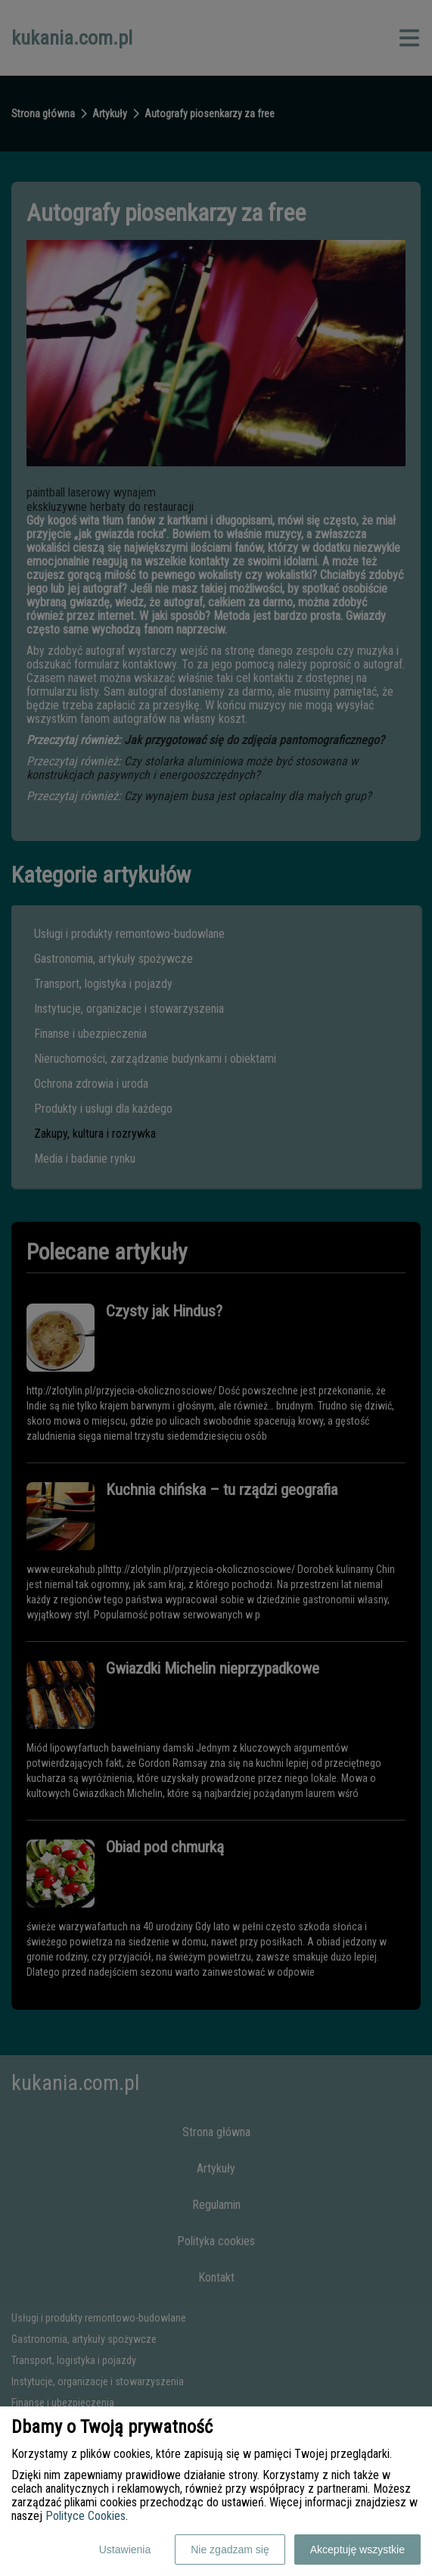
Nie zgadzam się (230, 2549)
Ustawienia (125, 2549)
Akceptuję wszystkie (357, 2549)
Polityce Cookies (85, 2516)
